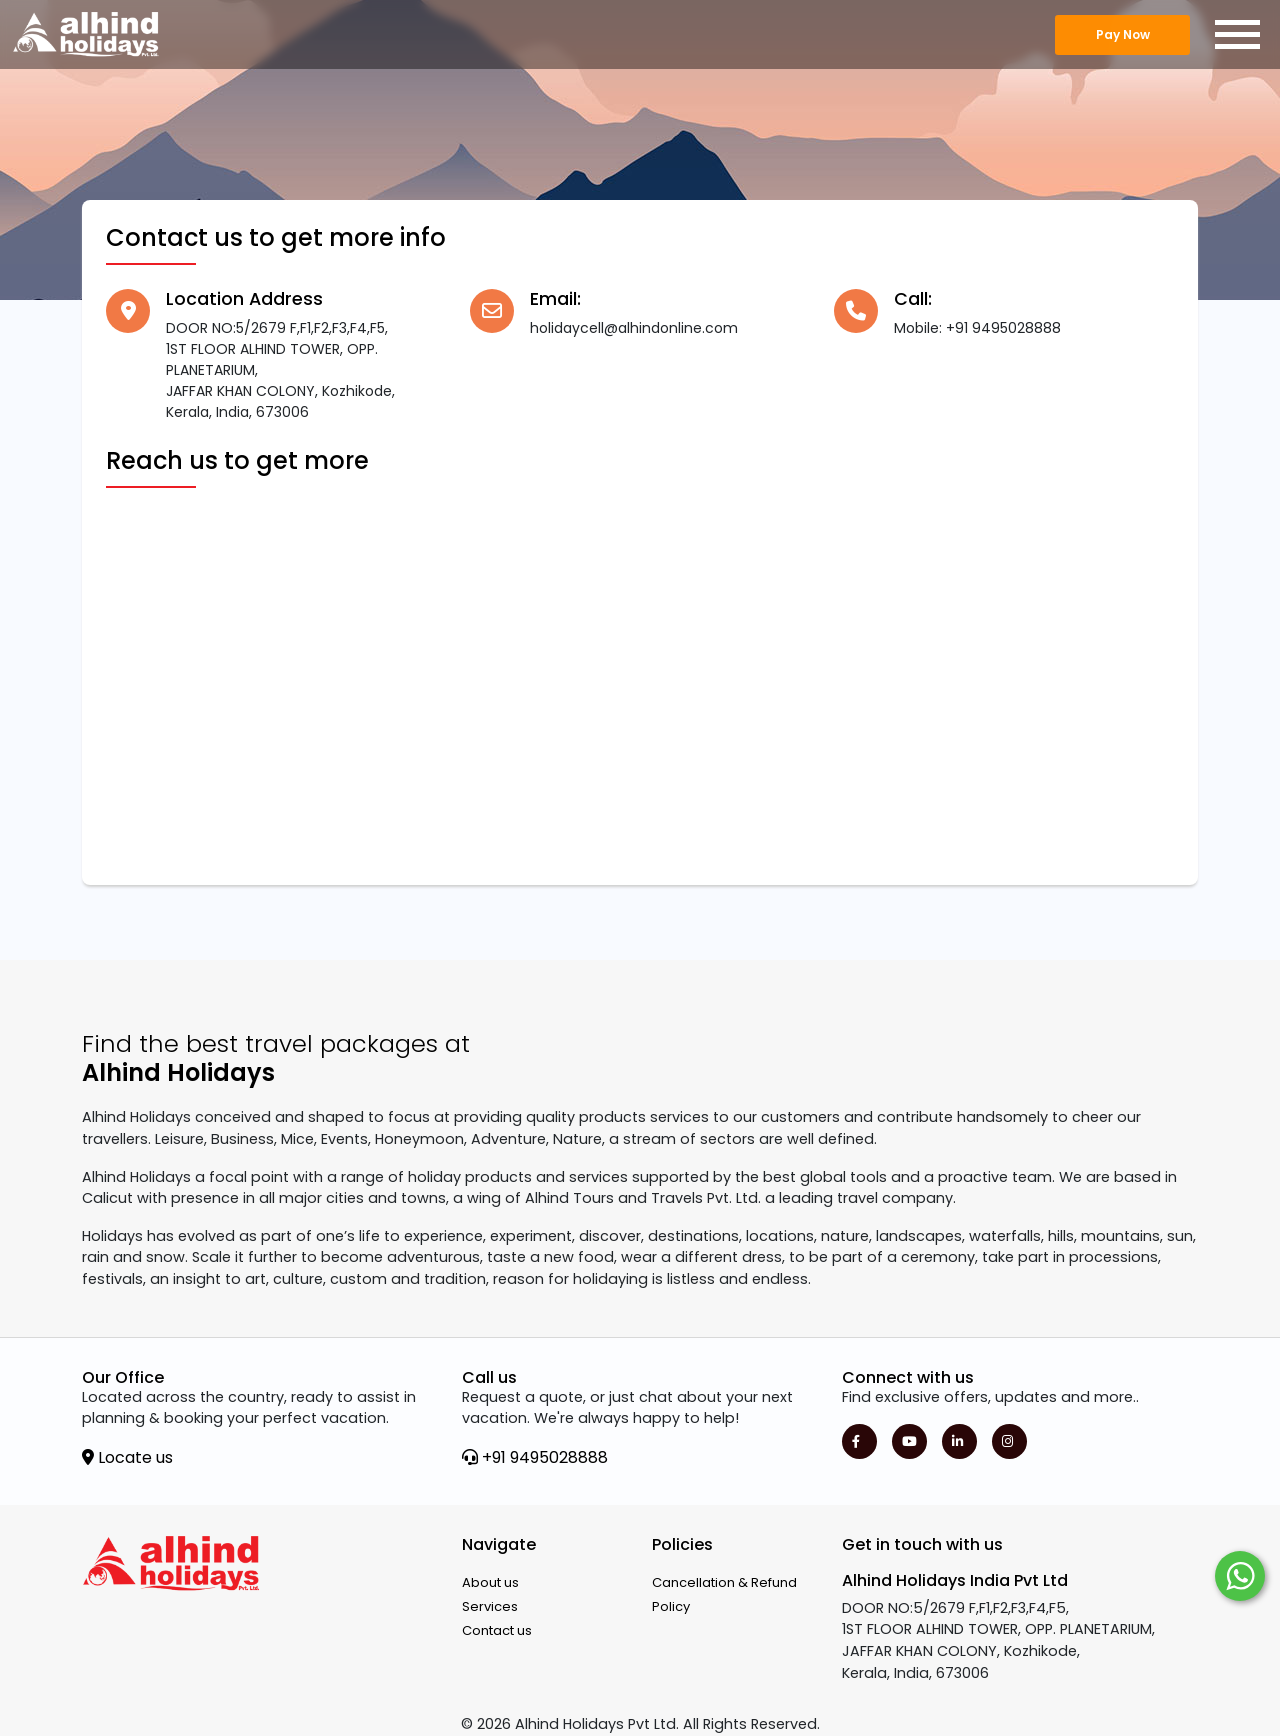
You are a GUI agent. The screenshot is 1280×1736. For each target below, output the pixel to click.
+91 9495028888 (535, 1457)
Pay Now (1123, 34)
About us (490, 1582)
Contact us (497, 1630)
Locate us (127, 1457)
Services (490, 1606)
